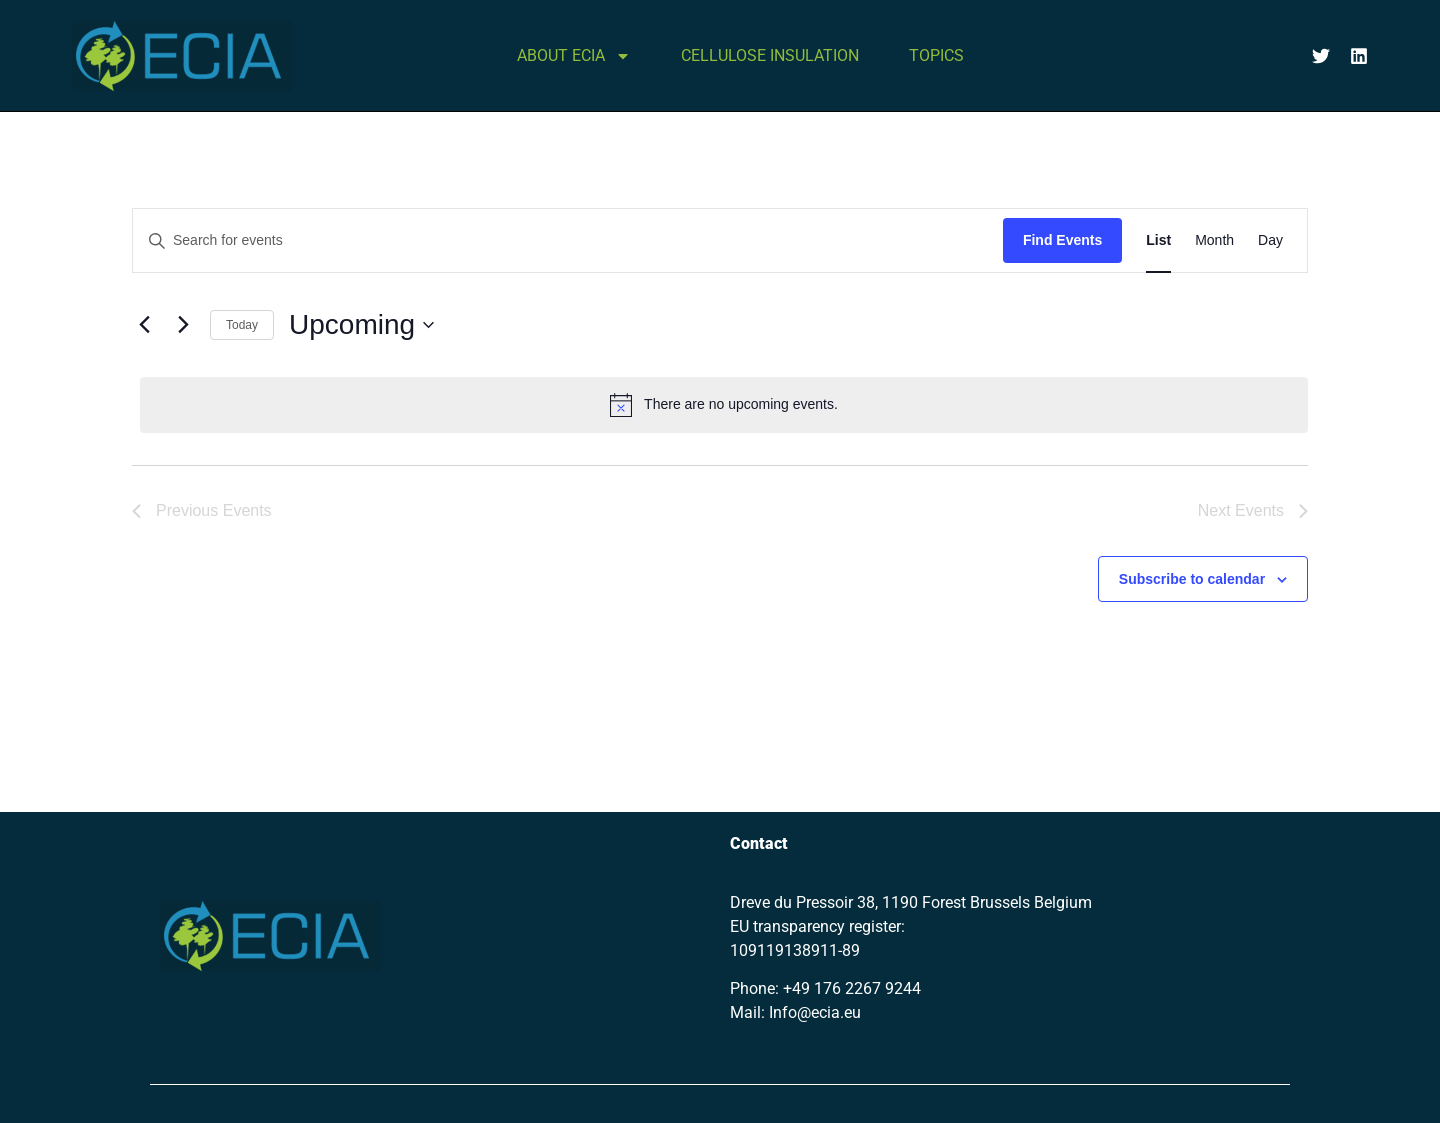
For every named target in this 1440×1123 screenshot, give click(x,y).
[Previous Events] (144, 325)
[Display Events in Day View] (1270, 240)
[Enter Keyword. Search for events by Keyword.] (568, 240)
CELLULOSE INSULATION (770, 55)
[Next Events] (183, 325)
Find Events (1062, 240)
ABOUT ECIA (574, 56)
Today (242, 325)
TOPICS (936, 55)
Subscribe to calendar (1192, 579)
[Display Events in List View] (1158, 240)
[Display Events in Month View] (1214, 240)
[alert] (724, 405)
